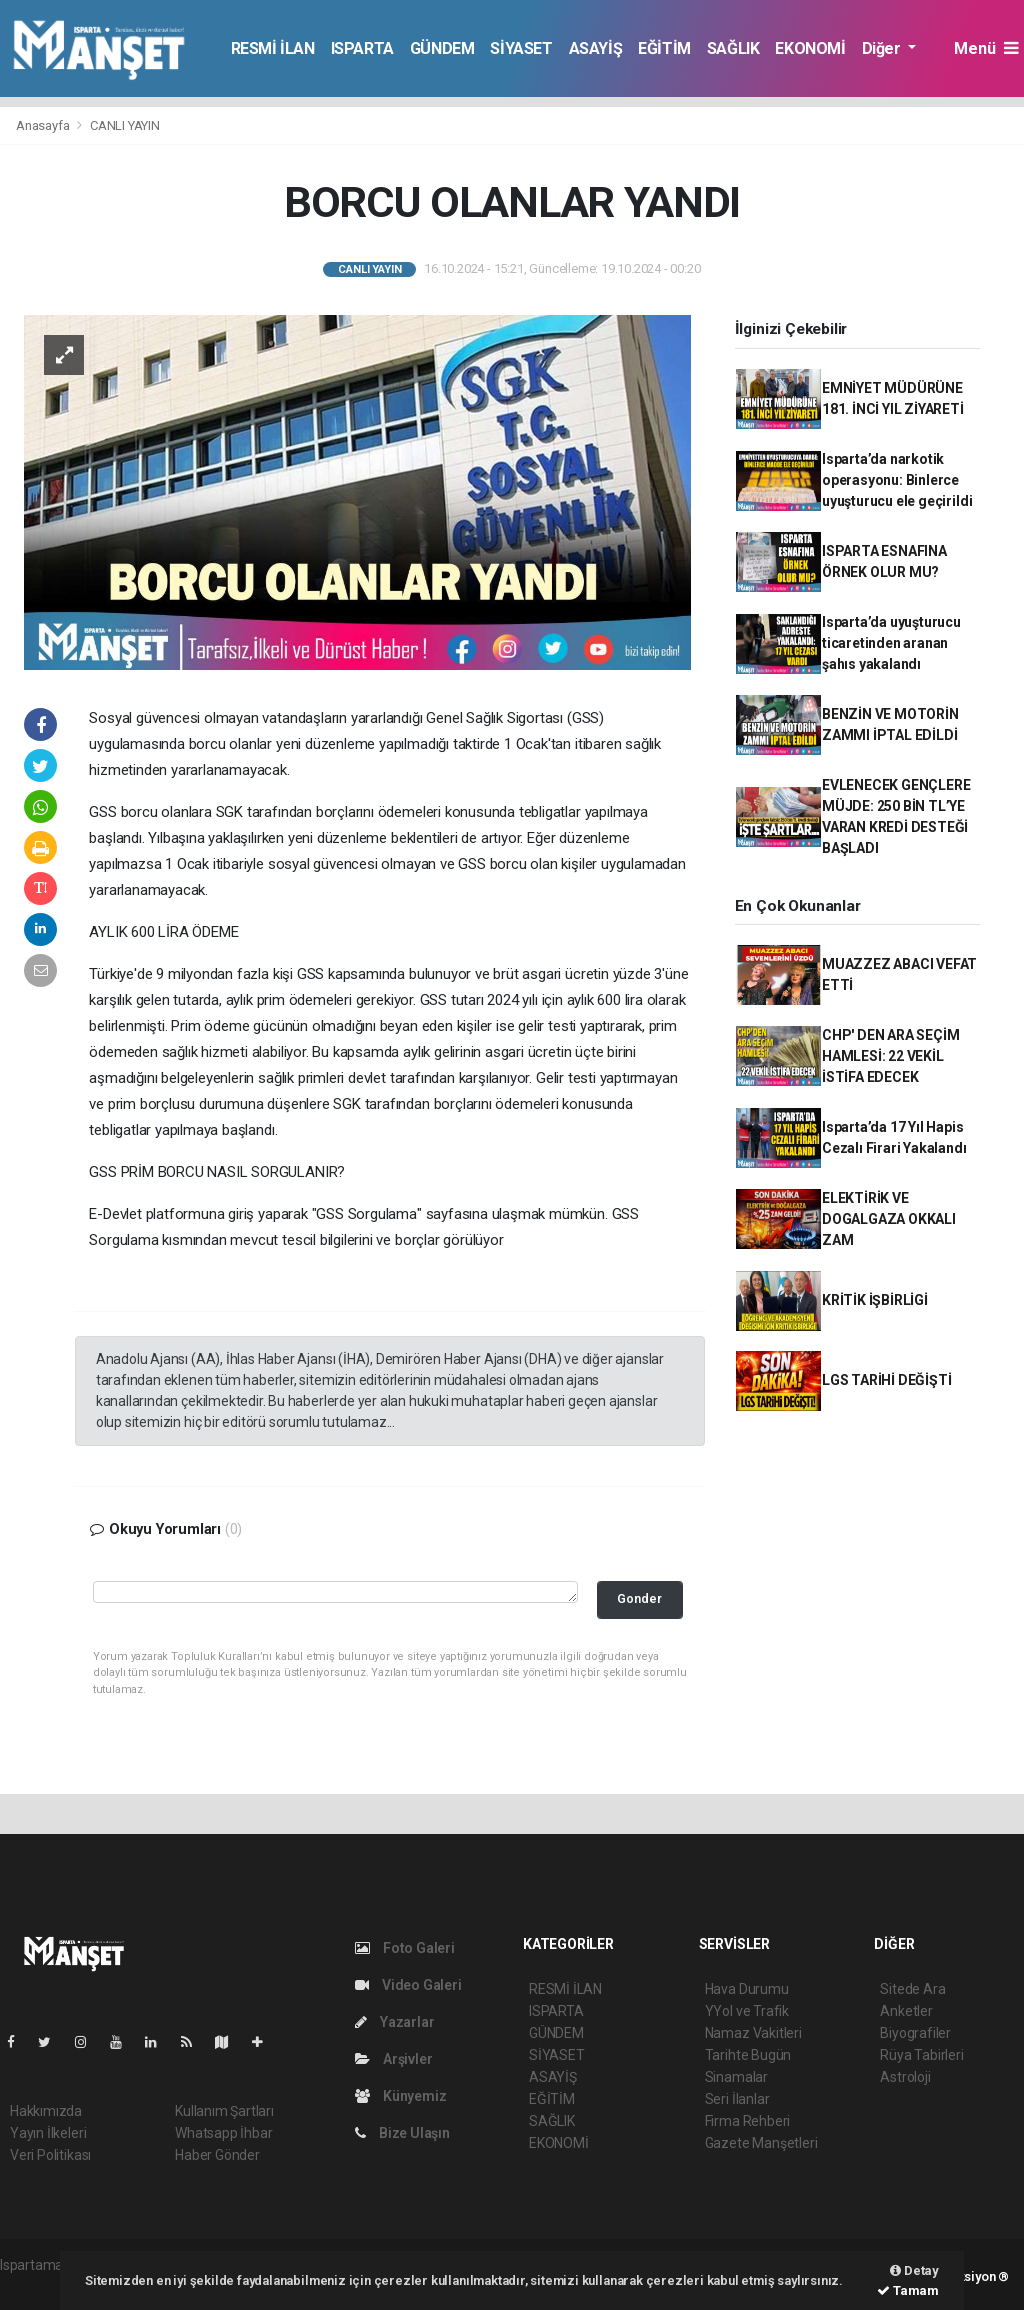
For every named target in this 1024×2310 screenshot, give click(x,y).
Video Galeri (408, 1985)
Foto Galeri (405, 1948)
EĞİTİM (664, 48)
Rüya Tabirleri (921, 2055)
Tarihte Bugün (748, 2055)
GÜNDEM (442, 48)
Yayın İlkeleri (48, 2133)
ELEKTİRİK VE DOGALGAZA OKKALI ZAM (889, 1219)
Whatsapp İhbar (223, 2133)
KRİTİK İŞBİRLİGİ (875, 1300)
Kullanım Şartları (224, 2111)
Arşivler (393, 2059)
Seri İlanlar (737, 2099)
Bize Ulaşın (402, 2133)
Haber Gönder (217, 2155)
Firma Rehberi (748, 2121)
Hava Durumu (747, 1989)
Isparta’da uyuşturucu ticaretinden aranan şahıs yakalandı (891, 643)
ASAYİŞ (596, 48)
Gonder (639, 1598)
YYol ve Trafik (747, 2011)
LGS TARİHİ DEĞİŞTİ (887, 1380)
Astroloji (905, 2077)
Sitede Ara (912, 1989)
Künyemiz (400, 2096)
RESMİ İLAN (273, 48)
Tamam (908, 2290)
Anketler (906, 2011)
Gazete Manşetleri (761, 2143)
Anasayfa (44, 125)
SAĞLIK (733, 48)
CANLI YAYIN (125, 125)
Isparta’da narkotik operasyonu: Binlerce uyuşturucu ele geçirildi (897, 480)
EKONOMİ (810, 48)
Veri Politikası (50, 2155)
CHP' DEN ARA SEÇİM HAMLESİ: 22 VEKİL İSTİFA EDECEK (891, 1056)
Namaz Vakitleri (753, 2033)
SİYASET (521, 48)
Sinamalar (736, 2077)
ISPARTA (362, 48)
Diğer (883, 48)
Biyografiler (915, 2033)
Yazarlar (394, 2022)
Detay (914, 2270)
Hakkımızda (46, 2111)
